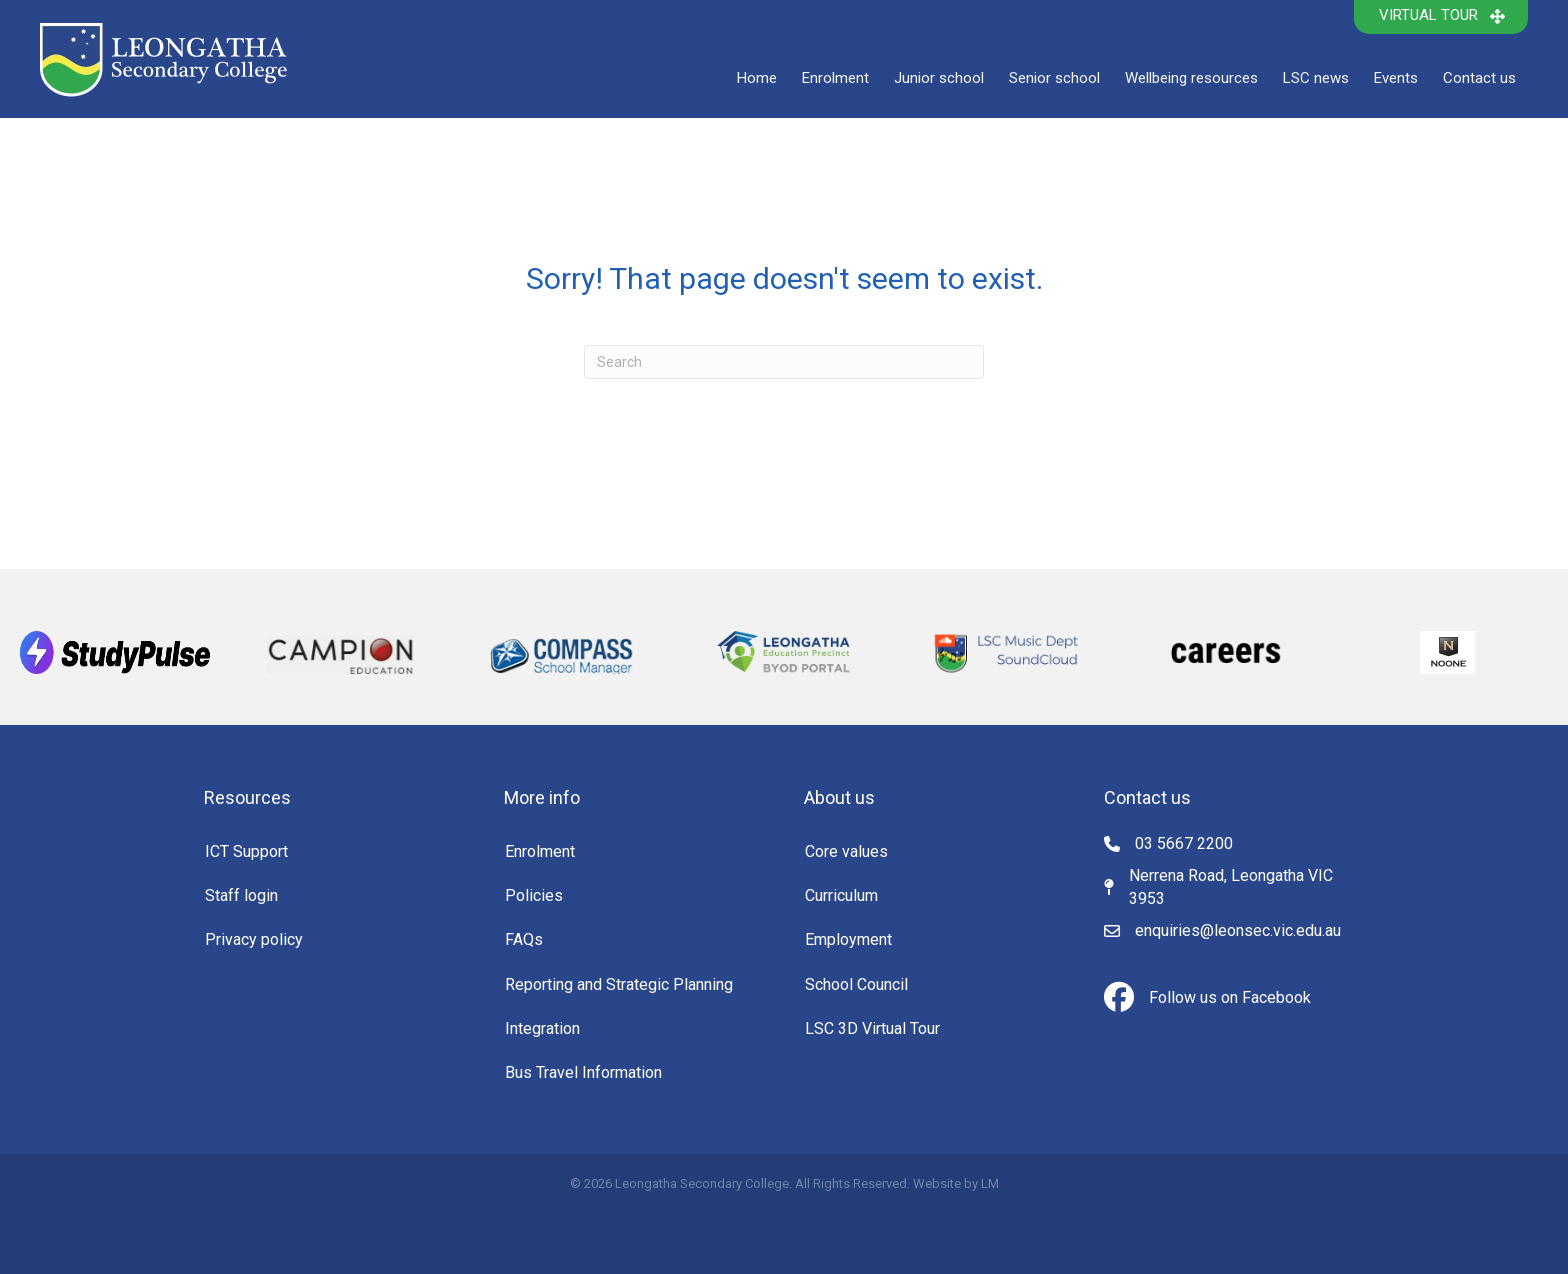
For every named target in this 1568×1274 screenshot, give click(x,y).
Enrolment (835, 78)
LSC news (1316, 78)
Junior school (939, 78)
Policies (534, 895)
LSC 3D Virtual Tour (872, 1028)
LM (990, 1183)
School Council (856, 984)
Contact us (1479, 78)
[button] (1441, 17)
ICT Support (246, 851)
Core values (846, 851)
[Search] (784, 362)
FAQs (524, 939)
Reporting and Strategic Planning (619, 984)
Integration (542, 1028)
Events (1396, 78)
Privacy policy (254, 939)
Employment (848, 939)
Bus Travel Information (583, 1072)
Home (757, 78)
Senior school (1054, 78)
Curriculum (841, 895)
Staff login (241, 895)
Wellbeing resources (1191, 78)
